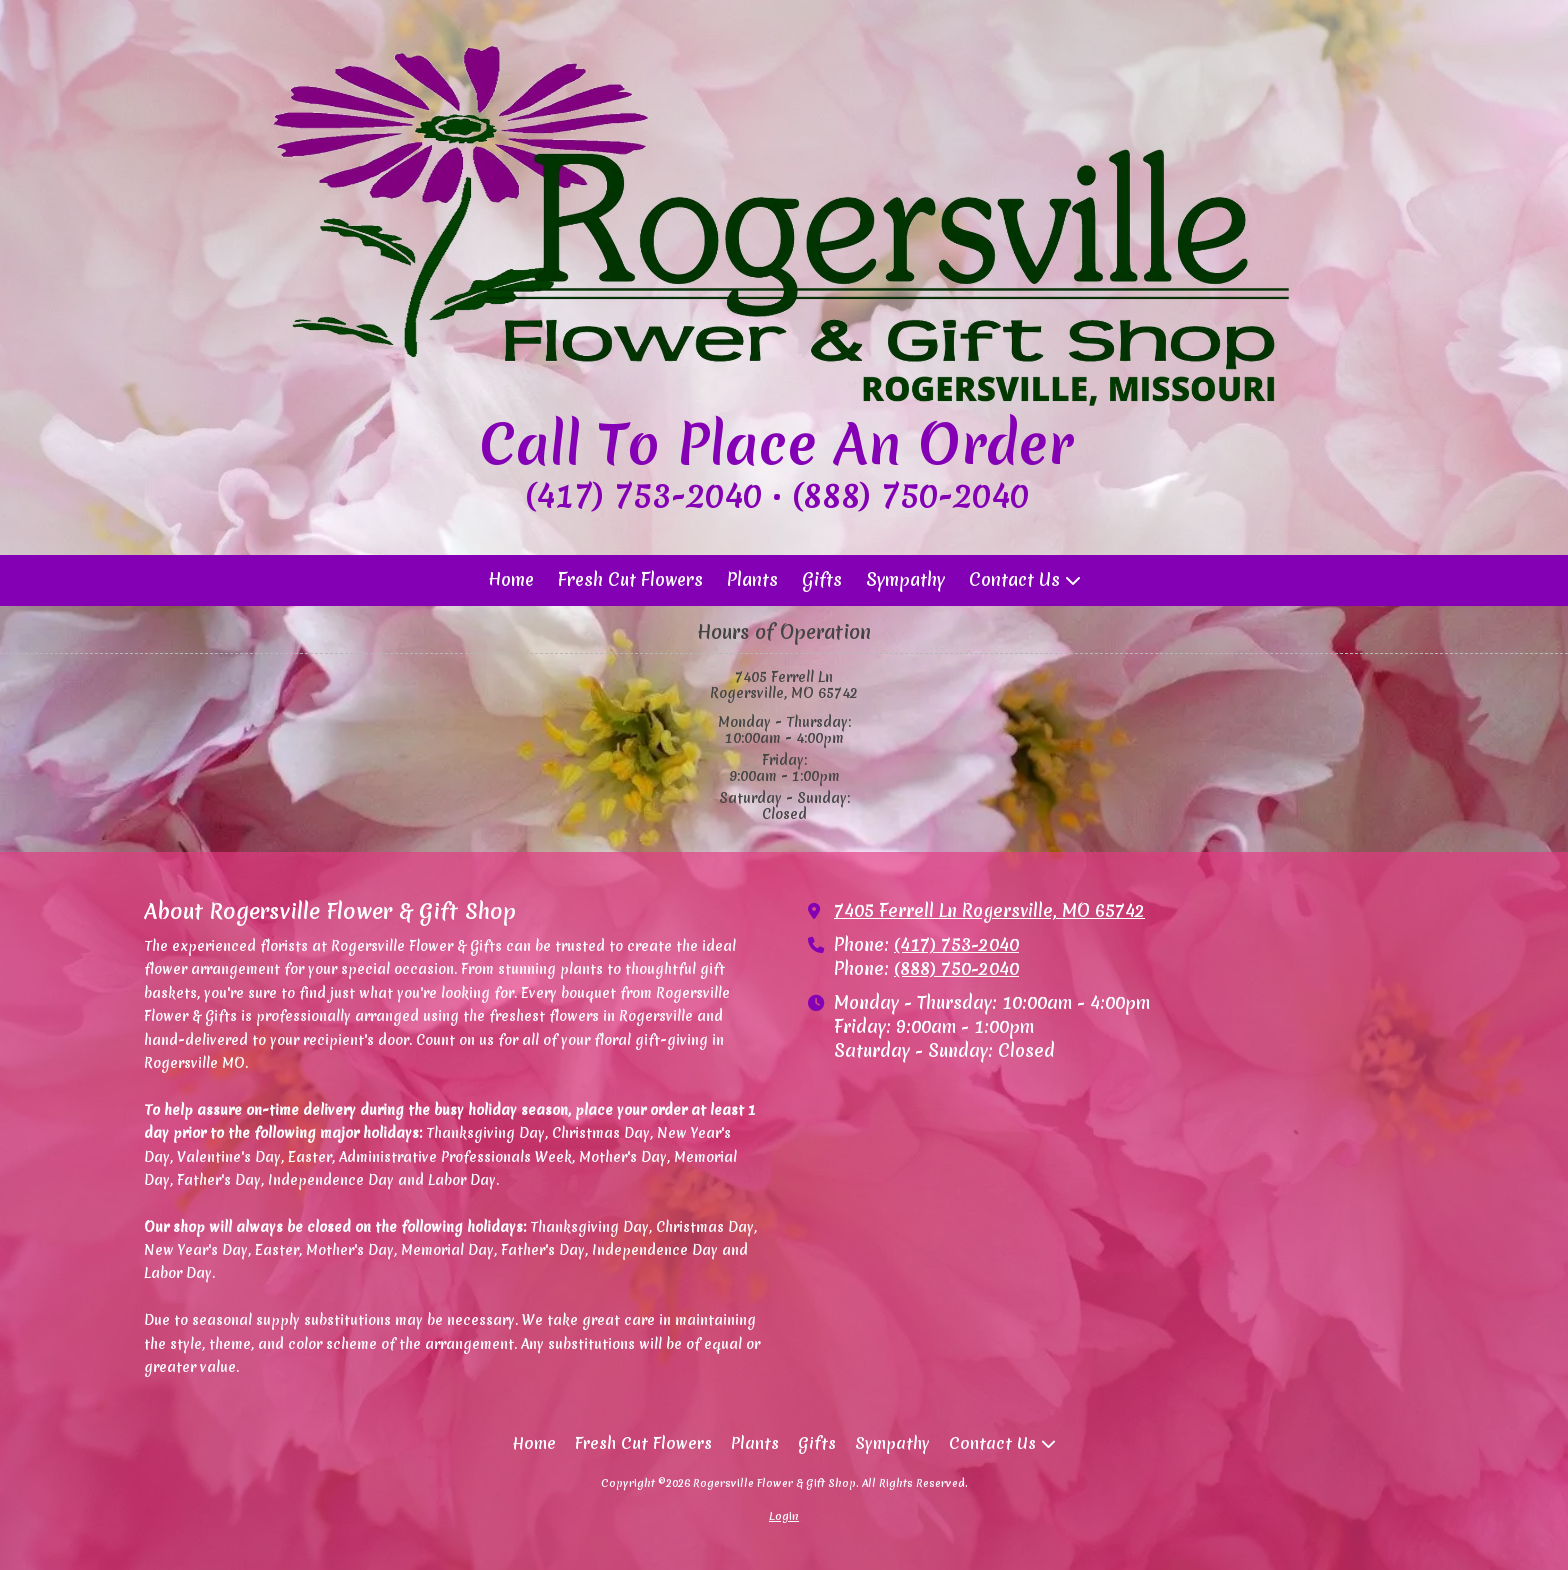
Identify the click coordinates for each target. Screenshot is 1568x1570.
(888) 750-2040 (956, 969)
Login (784, 1516)
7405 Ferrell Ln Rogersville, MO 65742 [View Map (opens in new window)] (989, 911)
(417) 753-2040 (956, 945)
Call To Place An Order (776, 444)
